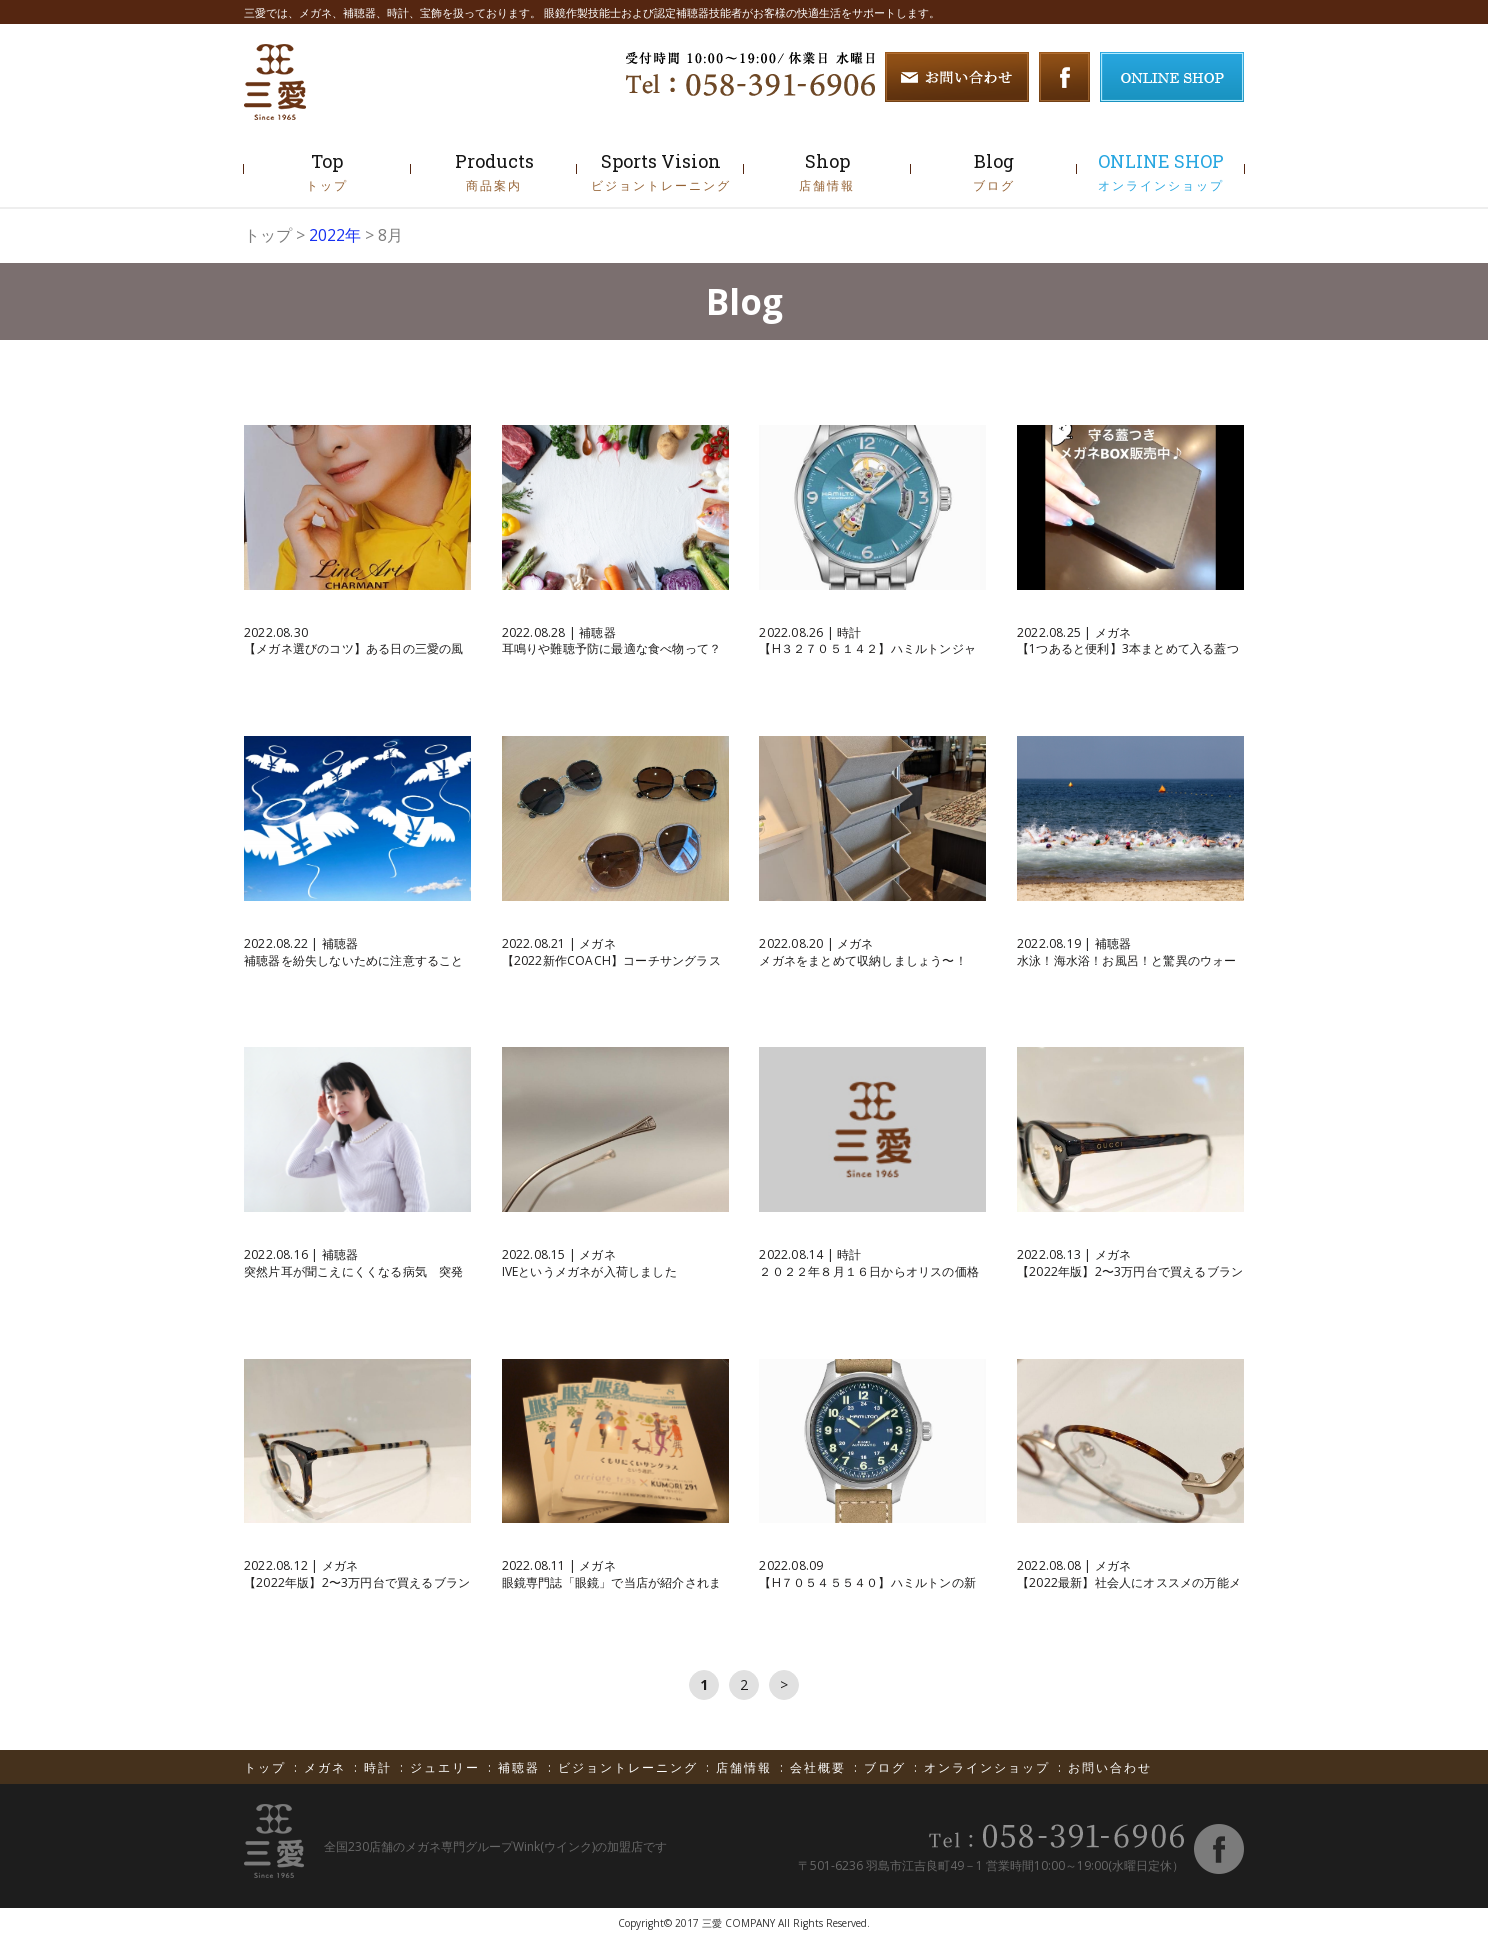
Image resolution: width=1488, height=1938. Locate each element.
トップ (268, 235)
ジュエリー (447, 1767)
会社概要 (820, 1767)
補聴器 (521, 1767)
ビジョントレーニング (630, 1767)
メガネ (327, 1767)
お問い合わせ (1110, 1767)
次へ (784, 1685)
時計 (380, 1767)
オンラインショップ (989, 1767)
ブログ (887, 1767)
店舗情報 (746, 1767)
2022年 (335, 235)
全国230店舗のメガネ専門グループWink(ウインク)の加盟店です (495, 1846)
